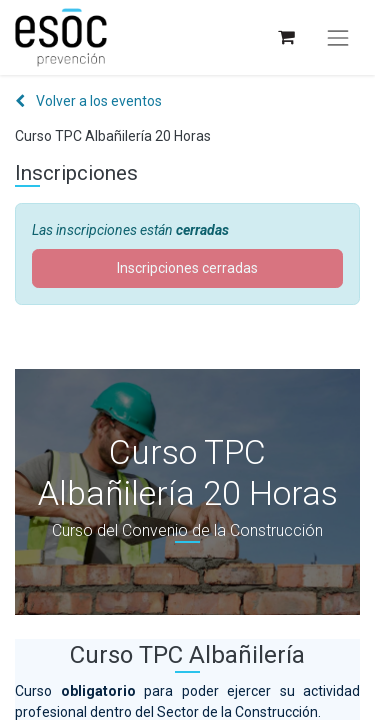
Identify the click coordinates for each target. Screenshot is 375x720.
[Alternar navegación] (338, 38)
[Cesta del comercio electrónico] (285, 37)
